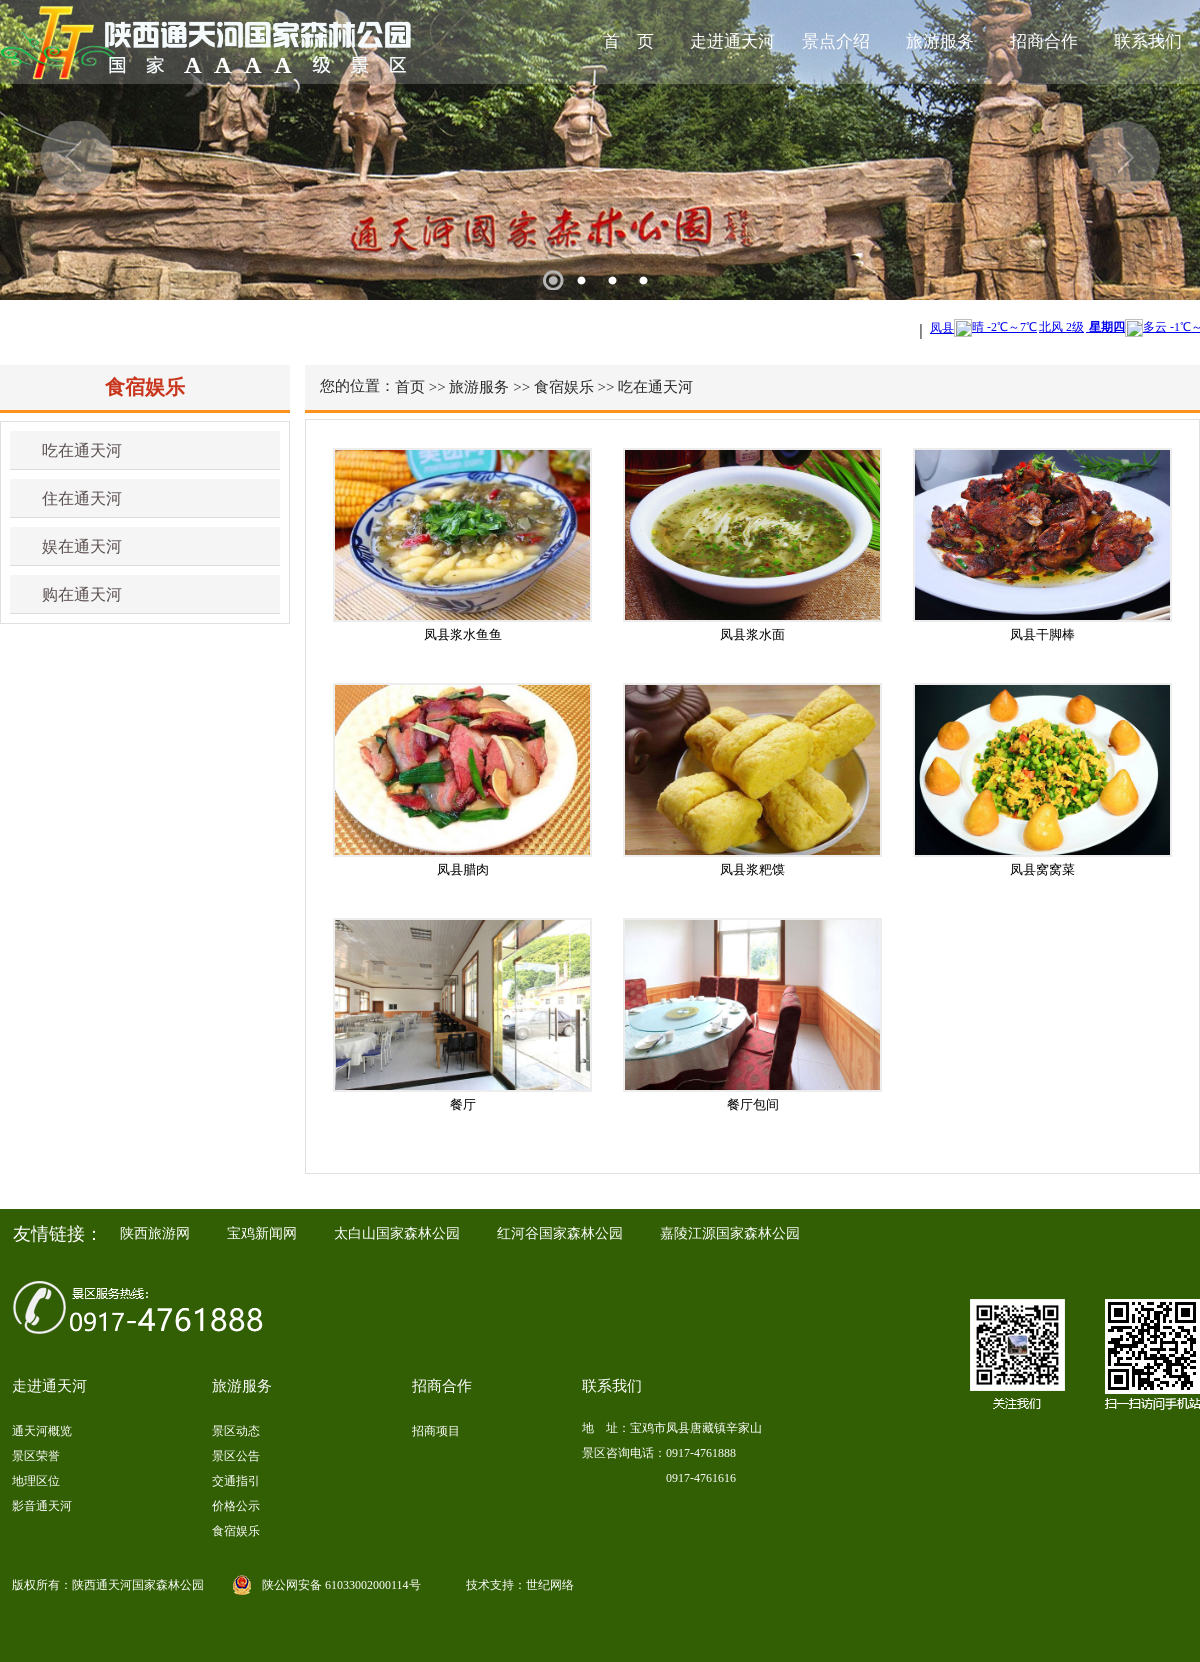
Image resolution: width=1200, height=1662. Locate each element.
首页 (410, 387)
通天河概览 (42, 1431)
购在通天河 (82, 594)
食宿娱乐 (564, 387)
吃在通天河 (82, 450)
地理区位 (36, 1481)
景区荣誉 (36, 1456)
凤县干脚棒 (1042, 634)
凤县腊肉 (463, 869)
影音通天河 (42, 1506)
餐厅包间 (753, 1104)
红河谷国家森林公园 (560, 1233)
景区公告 (236, 1456)
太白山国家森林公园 (397, 1233)
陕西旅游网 (155, 1233)
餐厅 (463, 1104)
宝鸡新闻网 (262, 1233)
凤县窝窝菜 (1042, 869)
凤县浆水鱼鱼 (463, 634)
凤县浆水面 (752, 634)
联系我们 (1148, 41)
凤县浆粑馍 (752, 869)
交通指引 (236, 1481)
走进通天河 (732, 41)
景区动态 (236, 1431)
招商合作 (1044, 41)
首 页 (628, 41)
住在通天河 (82, 498)
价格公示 (236, 1506)
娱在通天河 (82, 546)
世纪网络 (550, 1585)
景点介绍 (836, 41)
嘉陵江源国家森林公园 (730, 1233)
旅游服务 (940, 41)
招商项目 (436, 1431)
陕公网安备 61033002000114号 (341, 1585)
